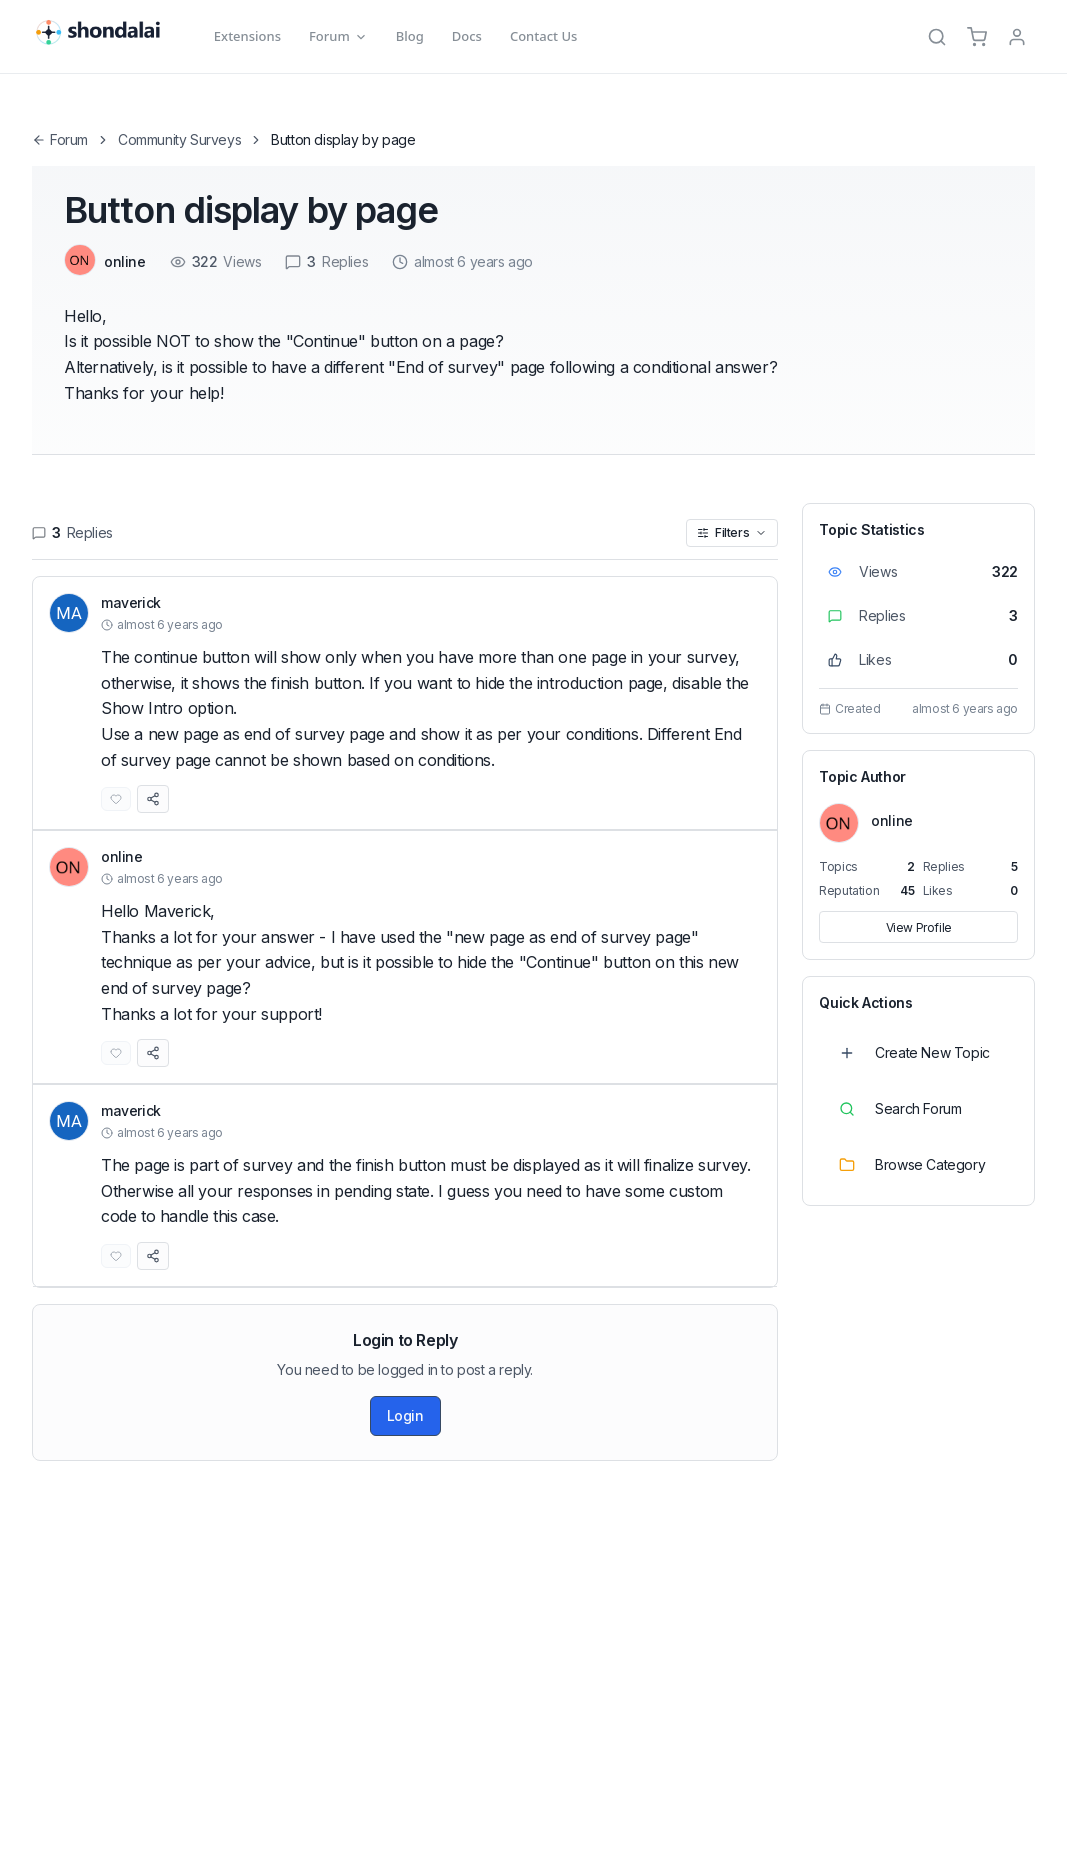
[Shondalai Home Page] (109, 33)
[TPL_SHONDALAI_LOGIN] (1017, 37)
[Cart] (977, 37)
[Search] (937, 37)
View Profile (919, 927)
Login (405, 1415)
